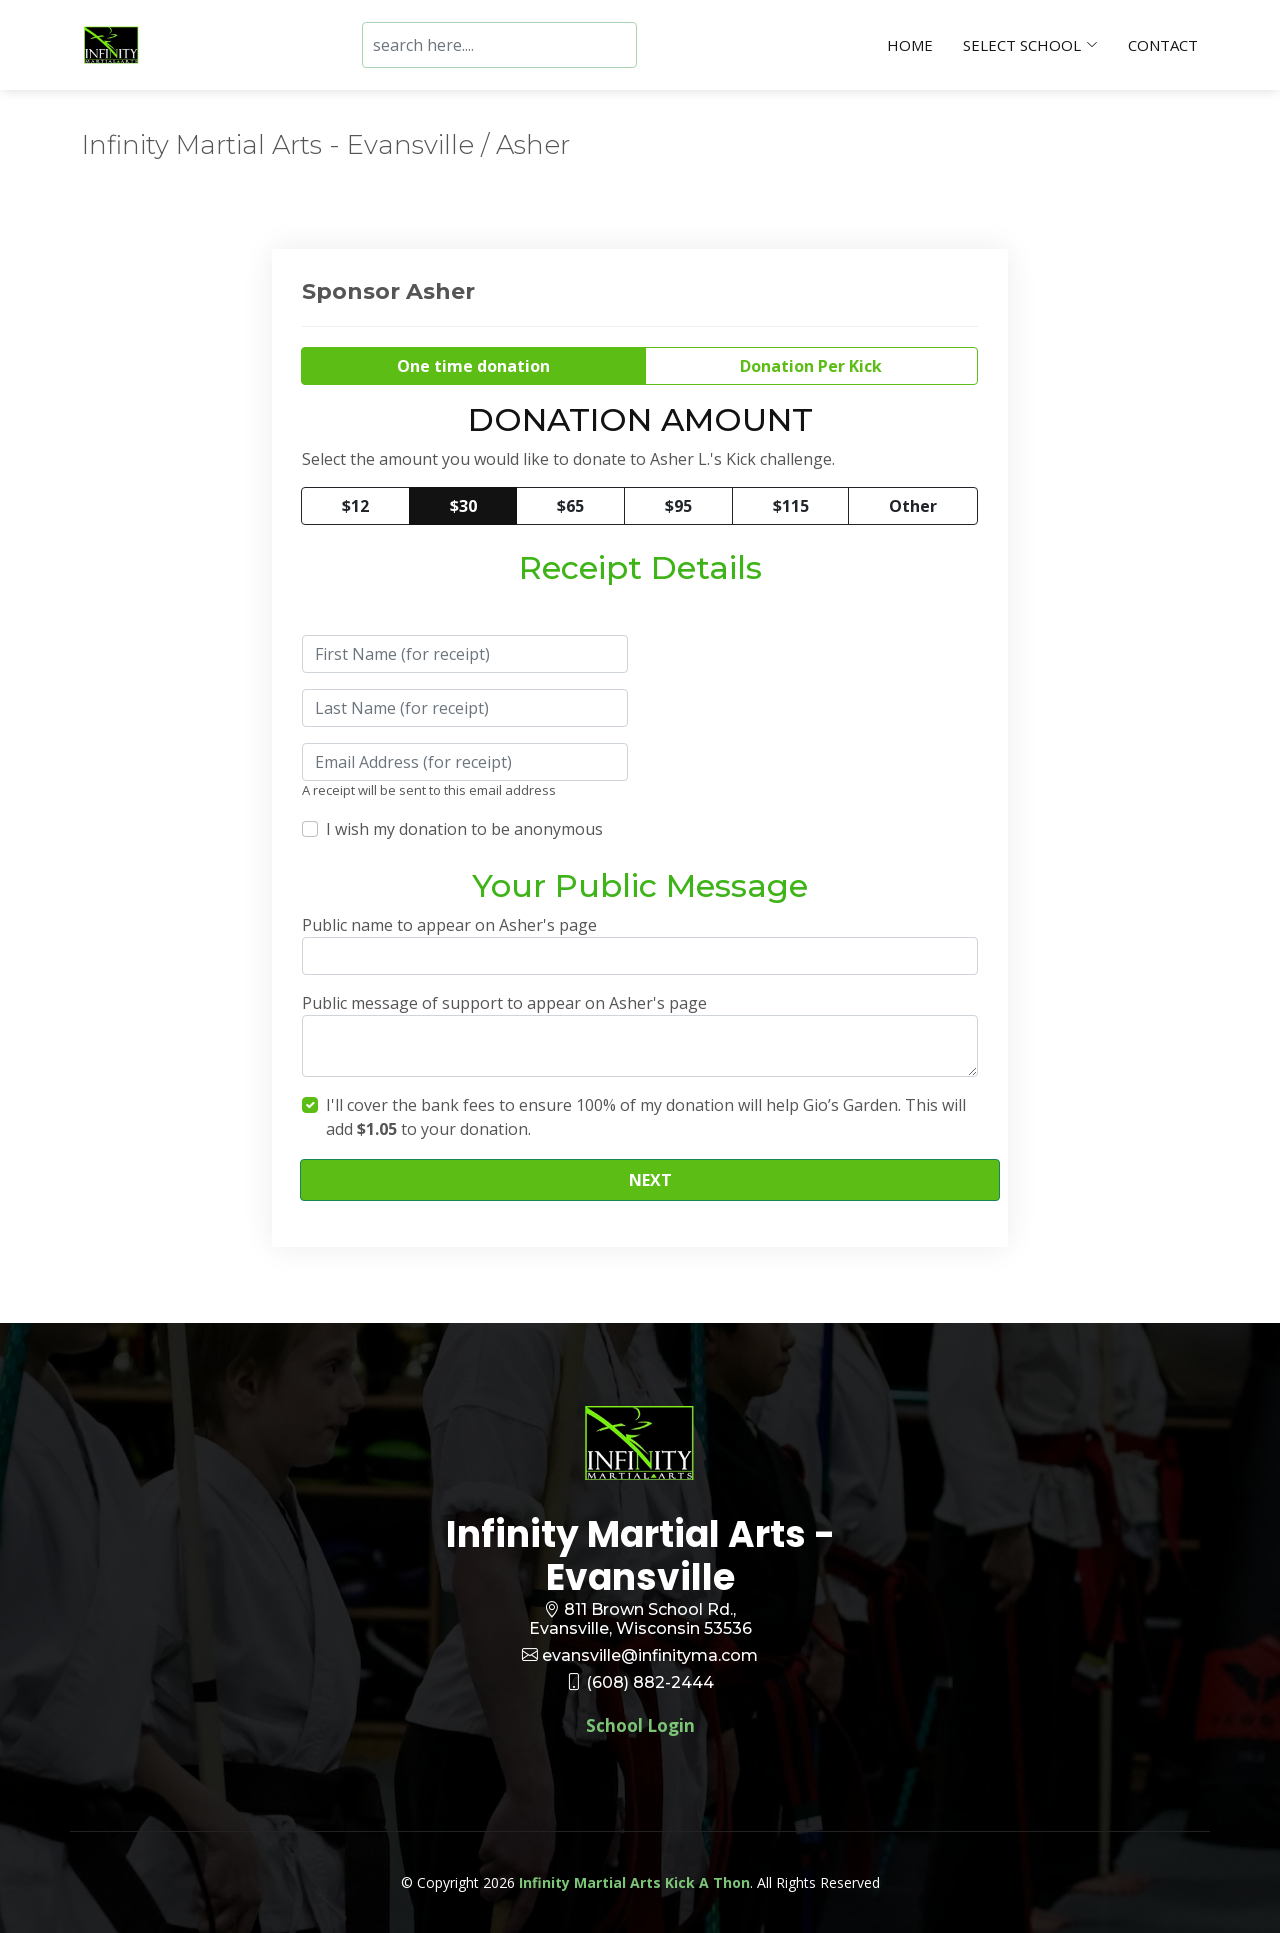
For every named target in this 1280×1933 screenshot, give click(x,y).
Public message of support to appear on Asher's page (504, 1003)
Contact (1163, 45)
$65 (570, 506)
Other (913, 506)
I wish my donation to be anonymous (464, 829)
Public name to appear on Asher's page (449, 925)
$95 (678, 506)
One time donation (473, 366)
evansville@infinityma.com (650, 1655)
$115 (791, 506)
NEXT (650, 1180)
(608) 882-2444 (650, 1682)
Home (910, 45)
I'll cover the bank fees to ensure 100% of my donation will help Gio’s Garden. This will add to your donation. (646, 1117)
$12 (355, 506)
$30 (463, 506)
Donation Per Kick (811, 366)
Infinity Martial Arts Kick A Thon (634, 1882)
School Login (640, 1725)
